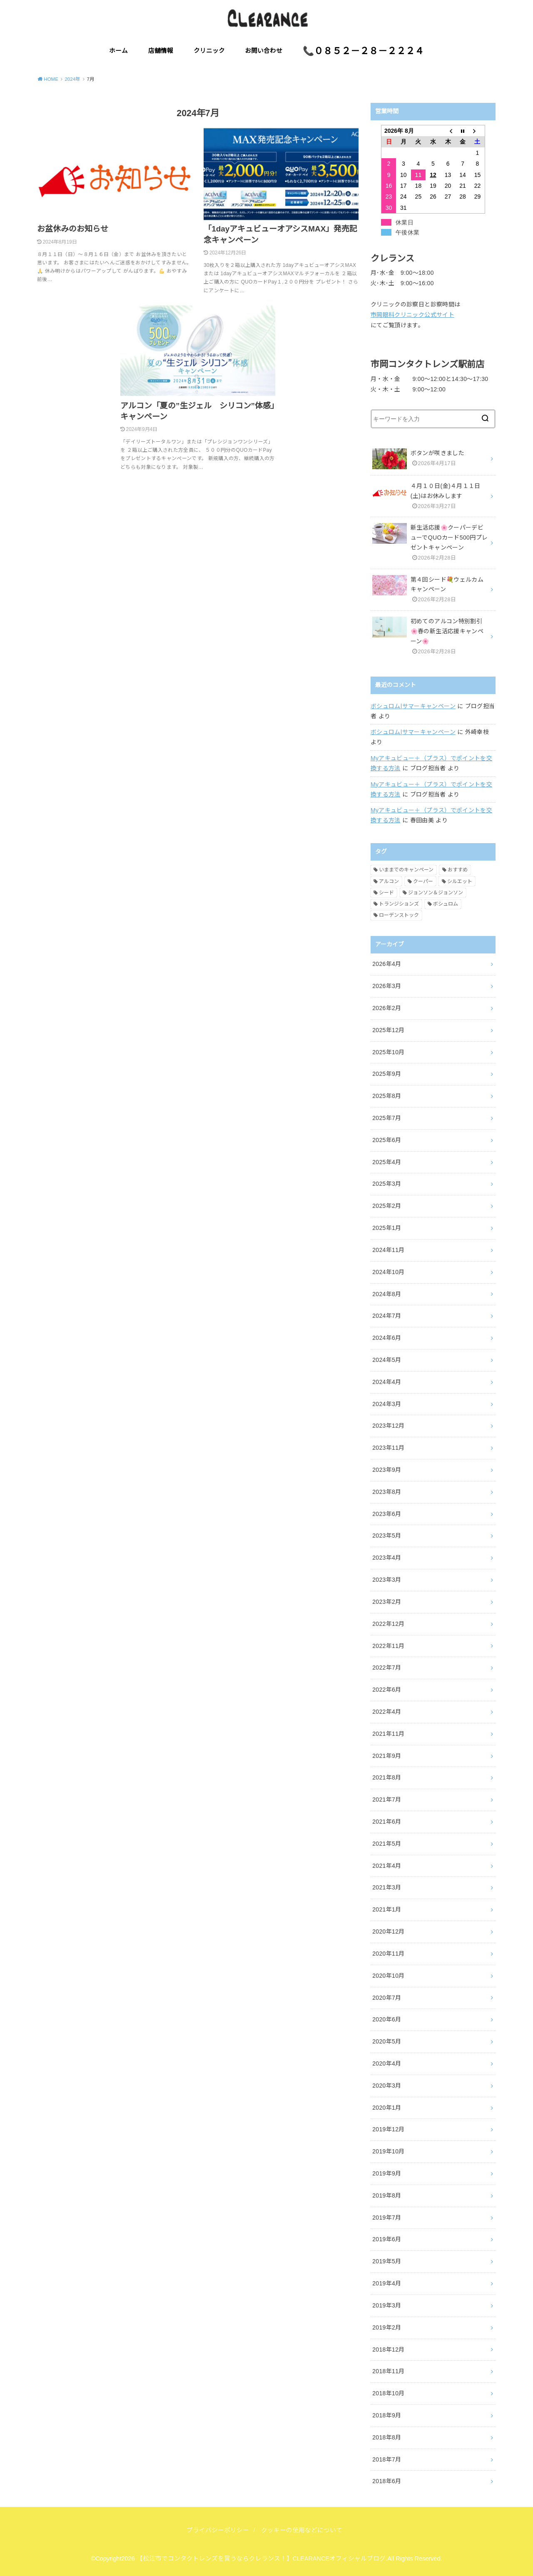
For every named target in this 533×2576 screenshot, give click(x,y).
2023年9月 (386, 1469)
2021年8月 (386, 1777)
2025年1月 (386, 1228)
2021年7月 (386, 1799)
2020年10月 (388, 1975)
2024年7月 (386, 1315)
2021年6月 (386, 1821)
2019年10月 (388, 2151)
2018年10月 (388, 2393)
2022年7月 (386, 1667)
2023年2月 (386, 1601)
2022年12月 (388, 1623)
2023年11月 (388, 1447)
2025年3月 (386, 1183)
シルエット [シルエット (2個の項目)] (459, 881)
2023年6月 (386, 1514)
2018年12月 (388, 2349)
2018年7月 (386, 2459)
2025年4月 (386, 1162)
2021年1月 (386, 1909)
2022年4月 (386, 1711)
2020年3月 (386, 2085)
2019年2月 (386, 2327)
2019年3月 (386, 2305)
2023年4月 (386, 1557)
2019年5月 (386, 2261)
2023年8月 (386, 1491)
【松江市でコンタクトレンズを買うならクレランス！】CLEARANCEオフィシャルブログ (261, 2558)
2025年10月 (388, 1052)
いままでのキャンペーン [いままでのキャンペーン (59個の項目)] (406, 870)
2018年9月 (386, 2415)
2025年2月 (386, 1205)
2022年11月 (388, 1646)
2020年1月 (386, 2107)
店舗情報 (160, 50)
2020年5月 (386, 2041)
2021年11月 (388, 1733)
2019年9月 (386, 2173)
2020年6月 (386, 2019)
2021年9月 (386, 1755)
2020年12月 (388, 1931)
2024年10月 (388, 1272)
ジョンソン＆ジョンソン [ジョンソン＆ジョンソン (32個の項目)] (435, 893)
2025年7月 (386, 1118)
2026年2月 (386, 1008)
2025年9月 (386, 1073)
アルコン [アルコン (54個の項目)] (389, 881)
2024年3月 (386, 1404)
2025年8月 (386, 1096)
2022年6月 (386, 1689)
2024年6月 (386, 1337)
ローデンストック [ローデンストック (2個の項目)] (399, 915)
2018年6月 (386, 2481)
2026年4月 (386, 964)
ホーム (118, 50)
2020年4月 (386, 2063)
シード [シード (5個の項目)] (386, 893)
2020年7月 (386, 1997)
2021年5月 (386, 1843)
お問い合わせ (263, 50)
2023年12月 (388, 1425)
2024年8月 (386, 1294)
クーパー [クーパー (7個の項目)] (423, 881)
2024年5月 (386, 1359)
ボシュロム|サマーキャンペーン (413, 706)
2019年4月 (386, 2283)
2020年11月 (388, 1953)
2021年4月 (386, 1865)
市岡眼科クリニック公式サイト (412, 314)
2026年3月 (386, 986)
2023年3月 (386, 1579)
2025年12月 (388, 1030)
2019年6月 (386, 2239)
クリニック (209, 50)
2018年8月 (386, 2437)
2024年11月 (388, 1250)
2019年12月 (388, 2129)
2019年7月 (386, 2217)
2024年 (72, 79)
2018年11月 (388, 2371)
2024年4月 (386, 1382)
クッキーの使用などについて (301, 2530)
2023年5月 (386, 1535)
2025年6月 (386, 1140)
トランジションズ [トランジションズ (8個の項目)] (399, 904)
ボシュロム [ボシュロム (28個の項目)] (445, 904)
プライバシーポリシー (218, 2530)
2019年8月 (386, 2195)
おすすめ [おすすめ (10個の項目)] (458, 870)
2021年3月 (386, 1887)
